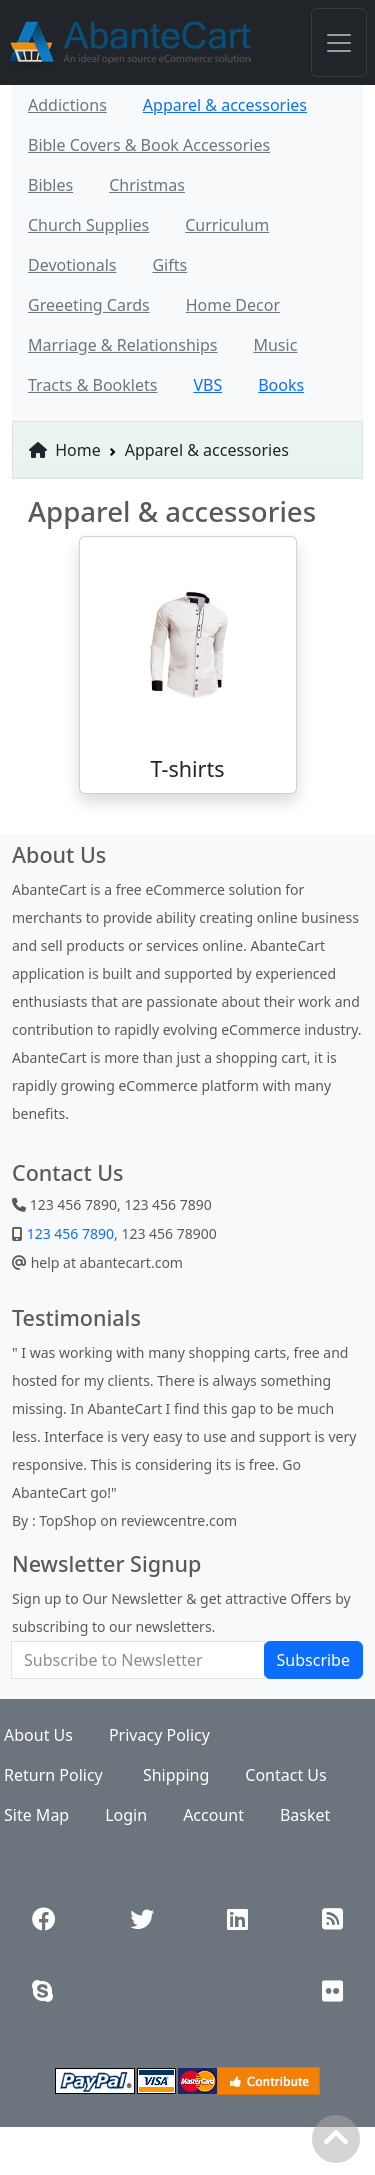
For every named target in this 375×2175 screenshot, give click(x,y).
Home (65, 450)
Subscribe (313, 1660)
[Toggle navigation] (339, 42)
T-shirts (187, 768)
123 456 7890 (68, 1233)
